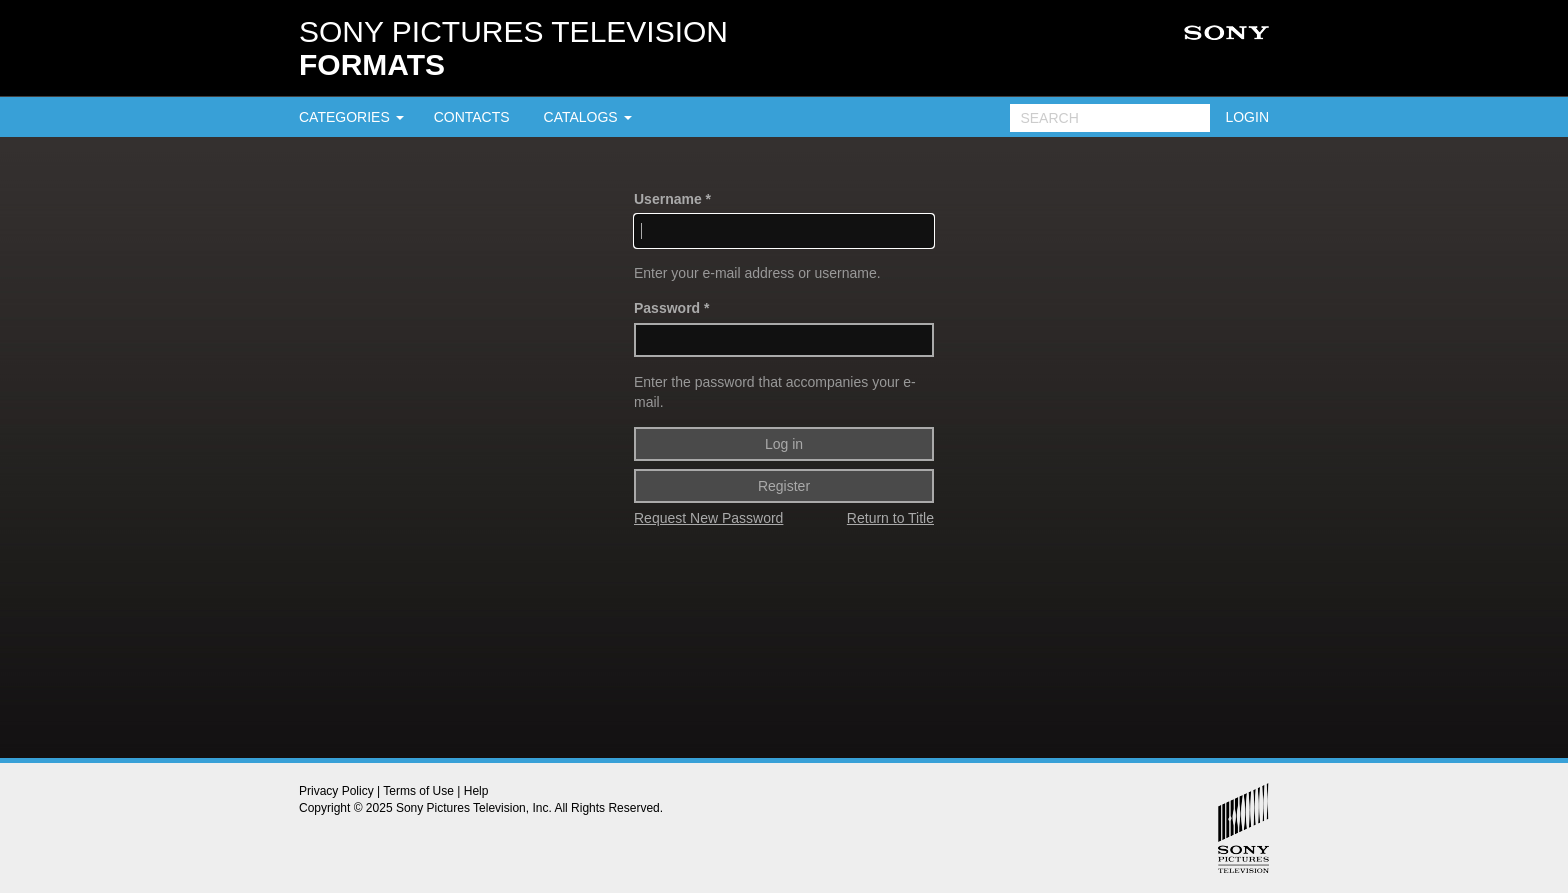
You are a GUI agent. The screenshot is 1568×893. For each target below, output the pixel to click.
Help (476, 791)
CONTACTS (472, 117)
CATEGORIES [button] (351, 117)
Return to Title (890, 518)
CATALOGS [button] (588, 117)
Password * (671, 308)
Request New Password (708, 518)
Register (784, 486)
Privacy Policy (336, 791)
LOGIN (1247, 117)
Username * (672, 199)
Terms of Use (418, 791)
